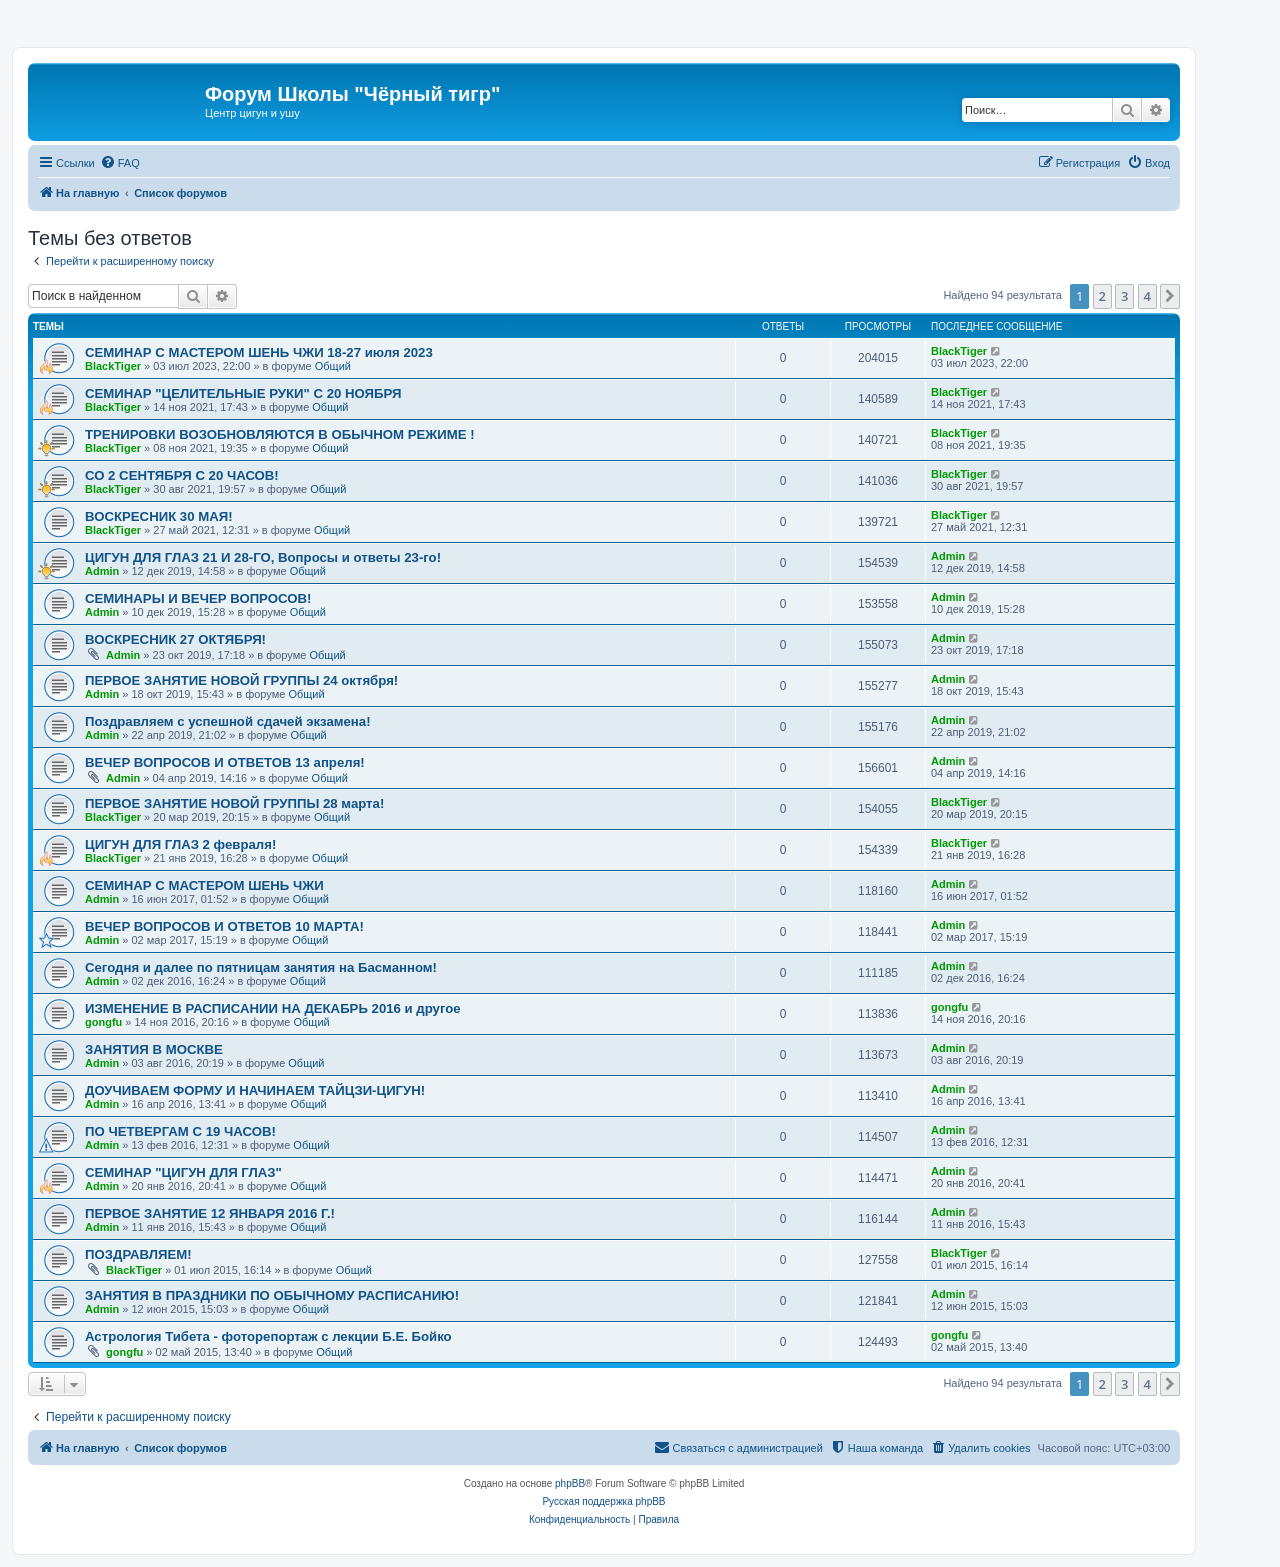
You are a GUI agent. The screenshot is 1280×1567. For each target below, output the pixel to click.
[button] (1170, 296)
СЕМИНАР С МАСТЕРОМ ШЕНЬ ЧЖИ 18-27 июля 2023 (259, 352)
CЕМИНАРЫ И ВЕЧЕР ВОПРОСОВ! (198, 598)
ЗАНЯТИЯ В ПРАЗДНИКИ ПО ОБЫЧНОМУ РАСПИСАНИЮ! (272, 1295)
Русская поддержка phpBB (603, 1501)
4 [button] (1147, 296)
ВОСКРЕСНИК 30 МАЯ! (159, 516)
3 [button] (1124, 296)
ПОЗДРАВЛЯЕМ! (138, 1254)
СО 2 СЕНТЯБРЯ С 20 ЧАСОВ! (182, 475)
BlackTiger (113, 366)
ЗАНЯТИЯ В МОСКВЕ (154, 1049)
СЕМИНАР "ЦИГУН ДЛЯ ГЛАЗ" (183, 1172)
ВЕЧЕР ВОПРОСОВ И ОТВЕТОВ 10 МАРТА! (224, 926)
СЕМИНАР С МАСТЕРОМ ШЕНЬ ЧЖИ (204, 885)
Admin (102, 571)
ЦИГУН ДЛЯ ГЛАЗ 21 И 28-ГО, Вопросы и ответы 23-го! (263, 557)
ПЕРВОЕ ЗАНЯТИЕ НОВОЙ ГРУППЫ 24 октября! (241, 680)
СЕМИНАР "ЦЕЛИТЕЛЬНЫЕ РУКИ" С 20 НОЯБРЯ (243, 393)
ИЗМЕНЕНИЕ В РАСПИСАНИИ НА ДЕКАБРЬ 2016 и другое (273, 1008)
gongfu (103, 1022)
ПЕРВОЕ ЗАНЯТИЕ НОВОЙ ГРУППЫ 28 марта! (234, 803)
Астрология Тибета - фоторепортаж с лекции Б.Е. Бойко (268, 1336)
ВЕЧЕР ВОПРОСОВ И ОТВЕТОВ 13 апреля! (225, 762)
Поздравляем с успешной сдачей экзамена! (228, 721)
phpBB (570, 1483)
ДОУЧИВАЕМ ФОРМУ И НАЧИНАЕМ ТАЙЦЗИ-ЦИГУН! (255, 1090)
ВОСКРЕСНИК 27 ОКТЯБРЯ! (175, 639)
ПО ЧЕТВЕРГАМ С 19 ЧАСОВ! (180, 1131)
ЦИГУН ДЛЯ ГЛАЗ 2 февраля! (180, 844)
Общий (333, 366)
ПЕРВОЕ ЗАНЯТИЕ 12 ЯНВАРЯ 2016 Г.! (210, 1213)
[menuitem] (120, 163)
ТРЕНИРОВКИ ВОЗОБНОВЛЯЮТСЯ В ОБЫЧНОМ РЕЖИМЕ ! (280, 434)
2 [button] (1102, 296)
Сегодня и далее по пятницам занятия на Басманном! (261, 967)
